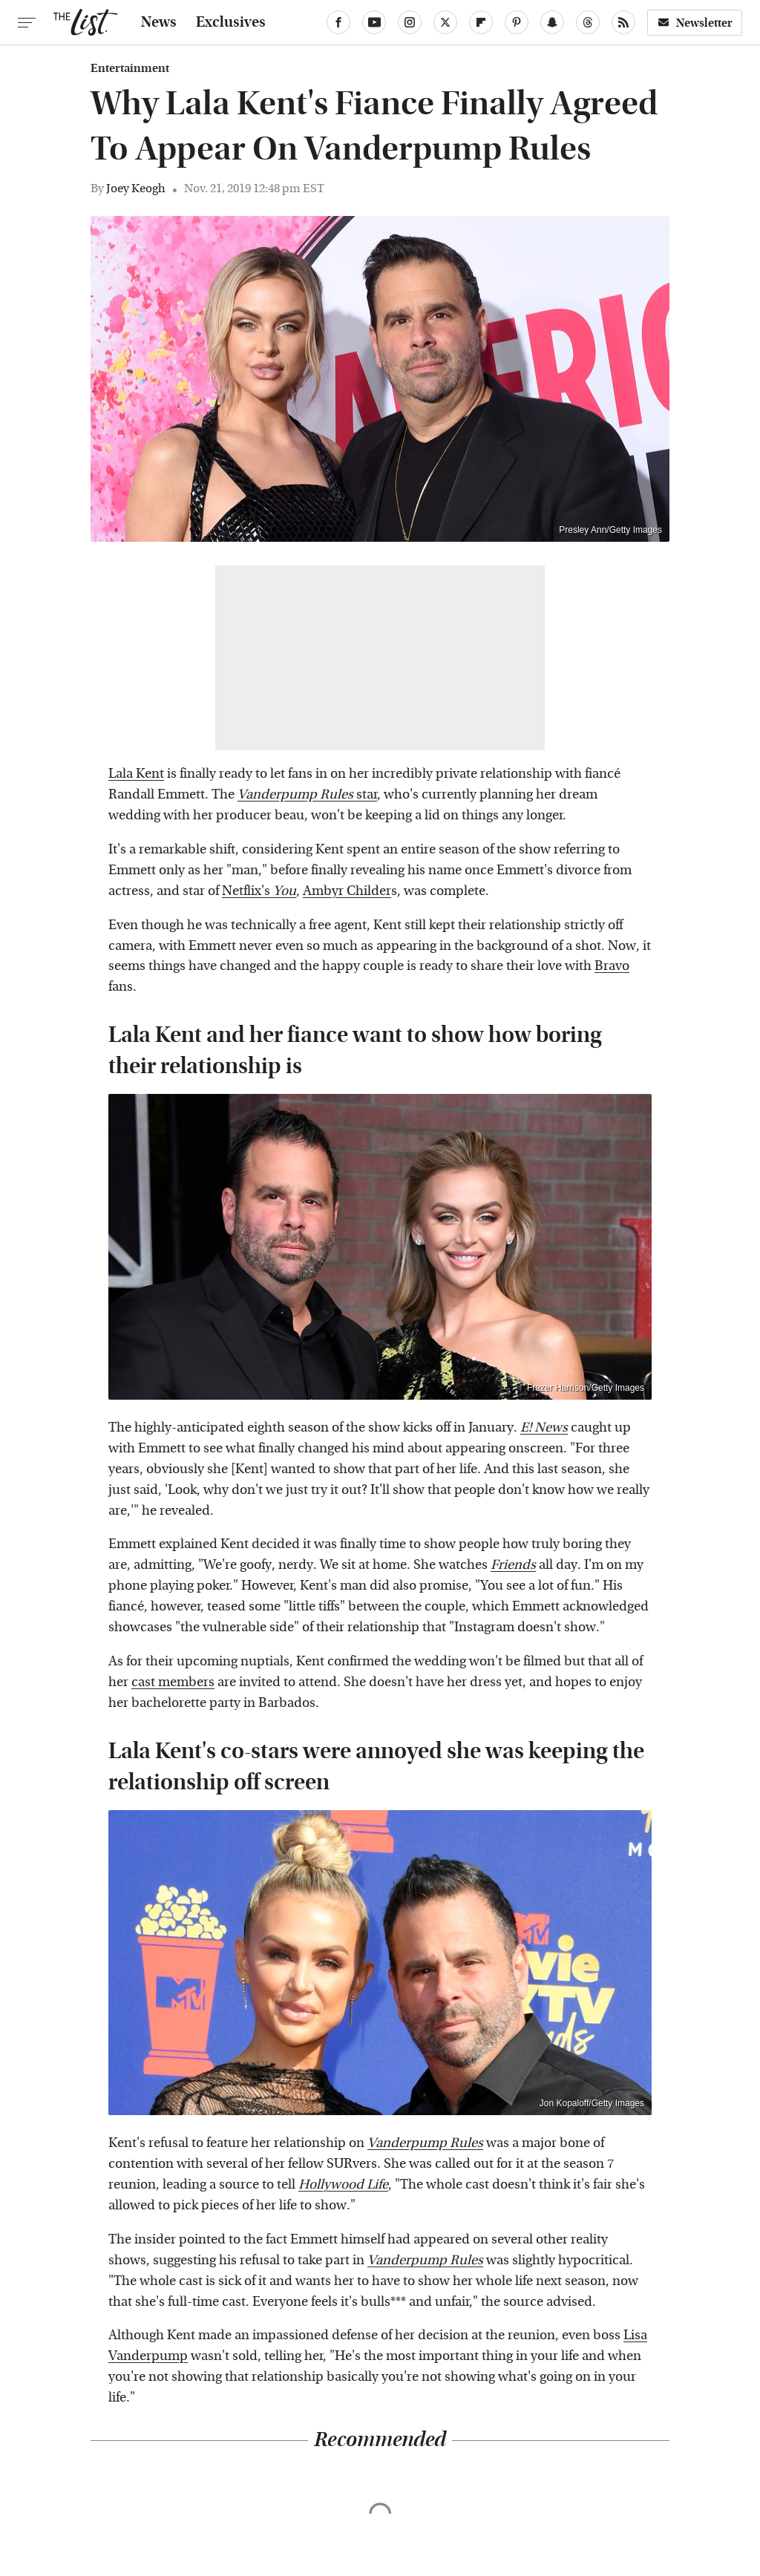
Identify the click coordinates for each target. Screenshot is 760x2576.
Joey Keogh (136, 188)
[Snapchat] (552, 22)
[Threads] (588, 22)
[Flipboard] (481, 22)
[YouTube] (374, 22)
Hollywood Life (343, 2184)
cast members (172, 1682)
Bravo (611, 966)
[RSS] (623, 22)
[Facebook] (338, 22)
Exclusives (231, 22)
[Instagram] (410, 22)
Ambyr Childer (347, 891)
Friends (513, 1565)
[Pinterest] (516, 22)
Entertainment (130, 68)
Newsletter (695, 23)
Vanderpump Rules (425, 2143)
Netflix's (259, 891)
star (307, 794)
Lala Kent (136, 773)
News (159, 22)
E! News (544, 1427)
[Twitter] (445, 22)
